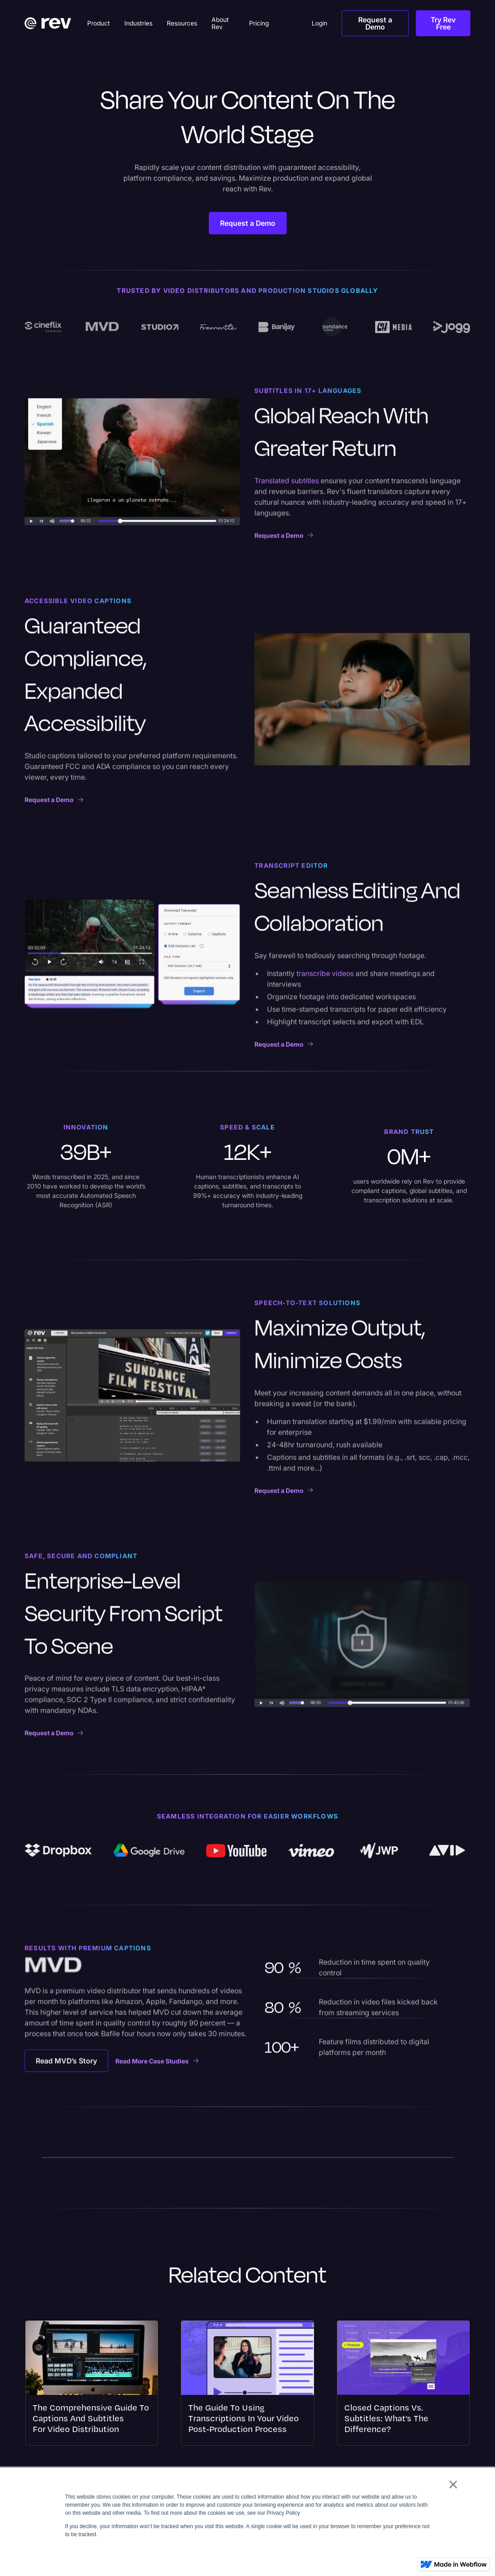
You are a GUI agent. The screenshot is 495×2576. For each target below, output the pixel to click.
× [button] (453, 2484)
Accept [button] (373, 2555)
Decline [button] (410, 2555)
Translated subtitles (287, 486)
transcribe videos (325, 980)
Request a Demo (375, 23)
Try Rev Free (443, 23)
